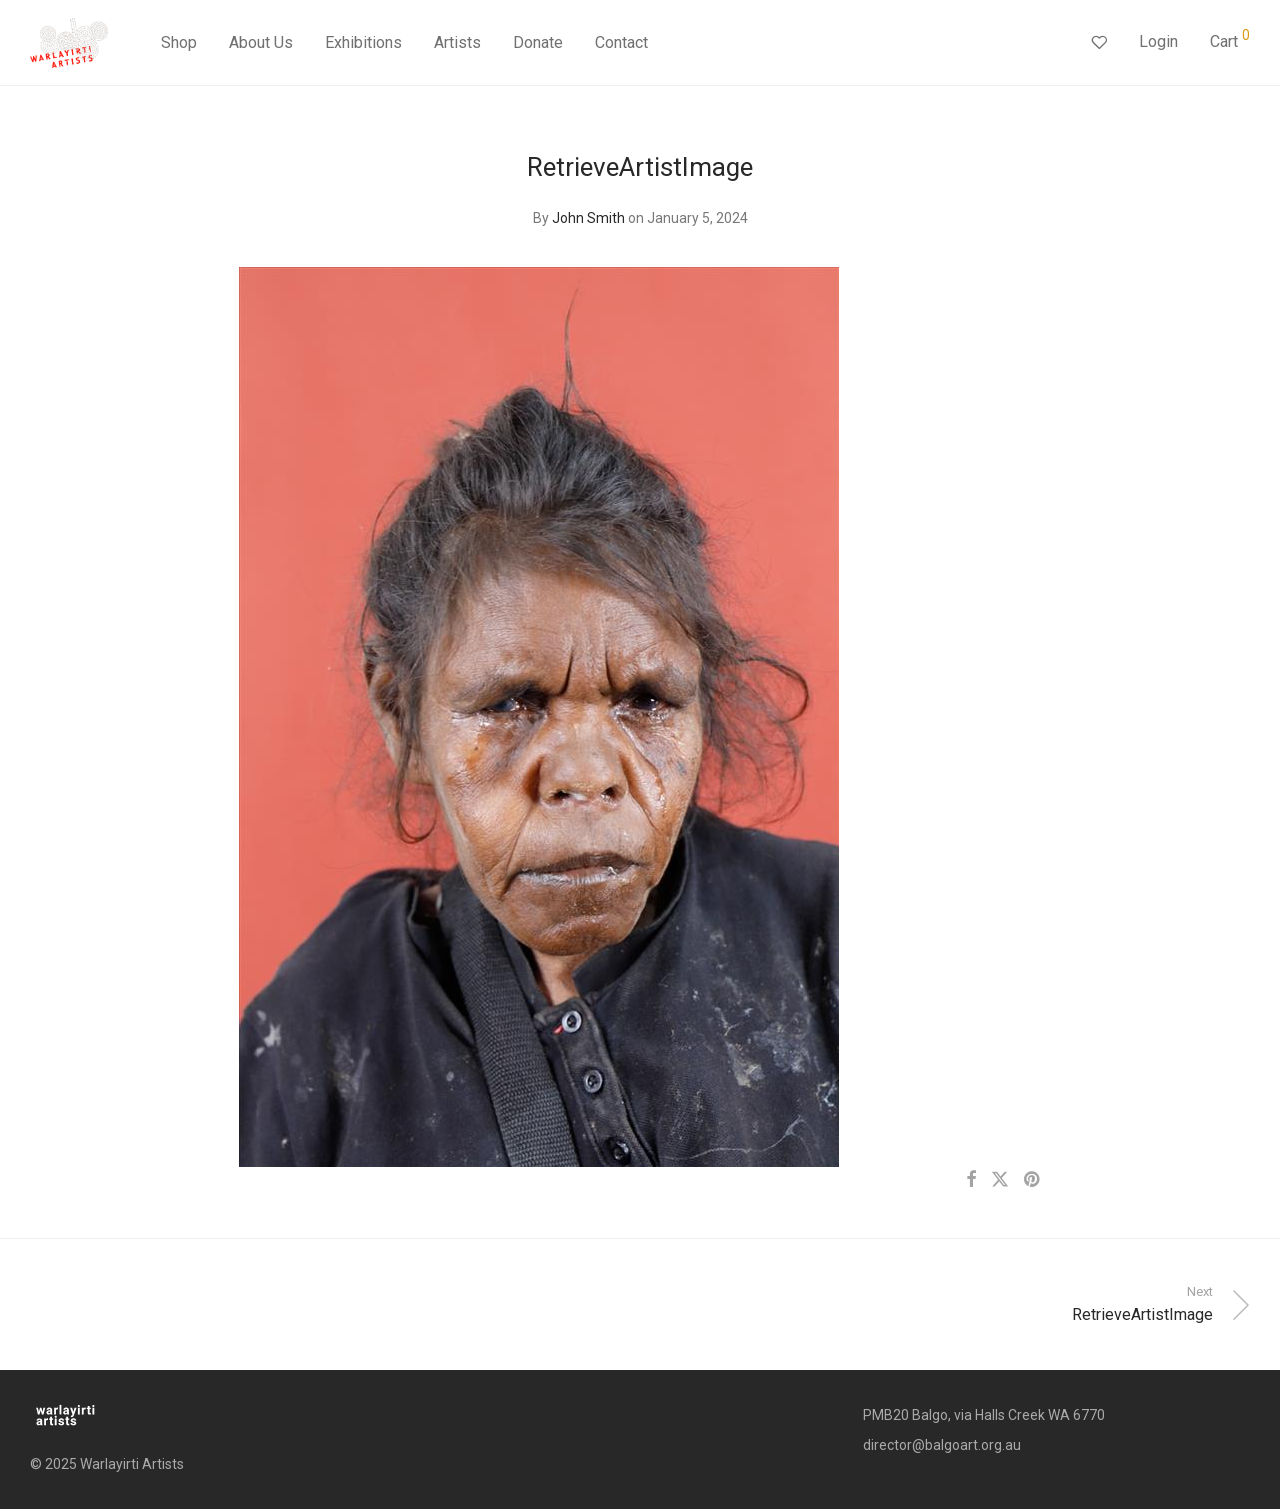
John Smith (588, 218)
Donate (538, 42)
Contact (621, 42)
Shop (179, 42)
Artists (457, 42)
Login (1158, 41)
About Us (261, 42)
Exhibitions (363, 42)
